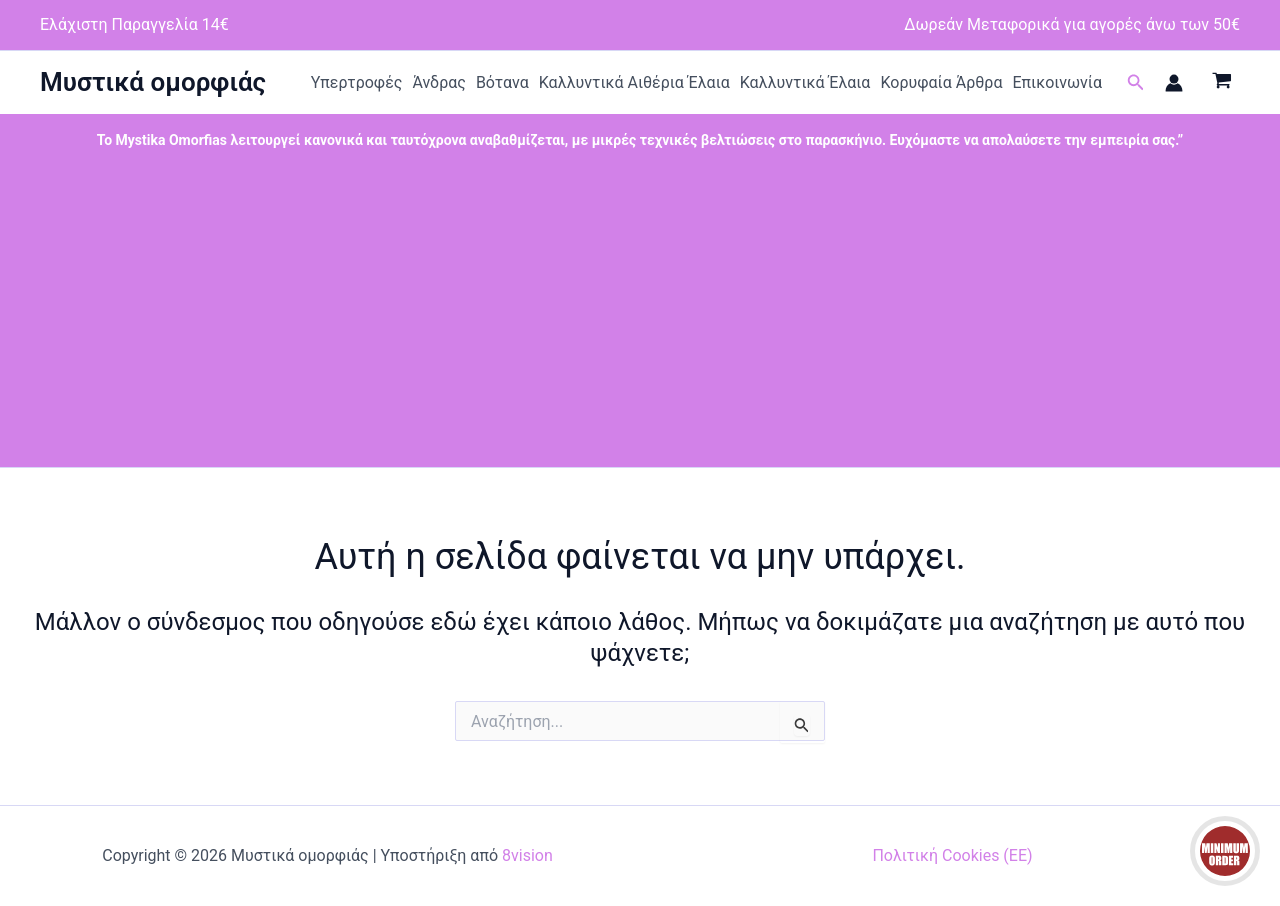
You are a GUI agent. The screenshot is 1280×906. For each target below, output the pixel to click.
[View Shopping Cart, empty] (1221, 83)
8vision (527, 855)
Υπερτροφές (357, 82)
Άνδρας (439, 82)
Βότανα (502, 82)
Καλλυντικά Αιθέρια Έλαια (634, 82)
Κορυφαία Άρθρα (941, 82)
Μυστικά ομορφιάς (153, 82)
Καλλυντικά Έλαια (805, 82)
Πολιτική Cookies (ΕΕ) (952, 855)
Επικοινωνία (1057, 82)
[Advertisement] (640, 317)
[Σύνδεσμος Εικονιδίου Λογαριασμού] (1174, 83)
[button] (1136, 82)
